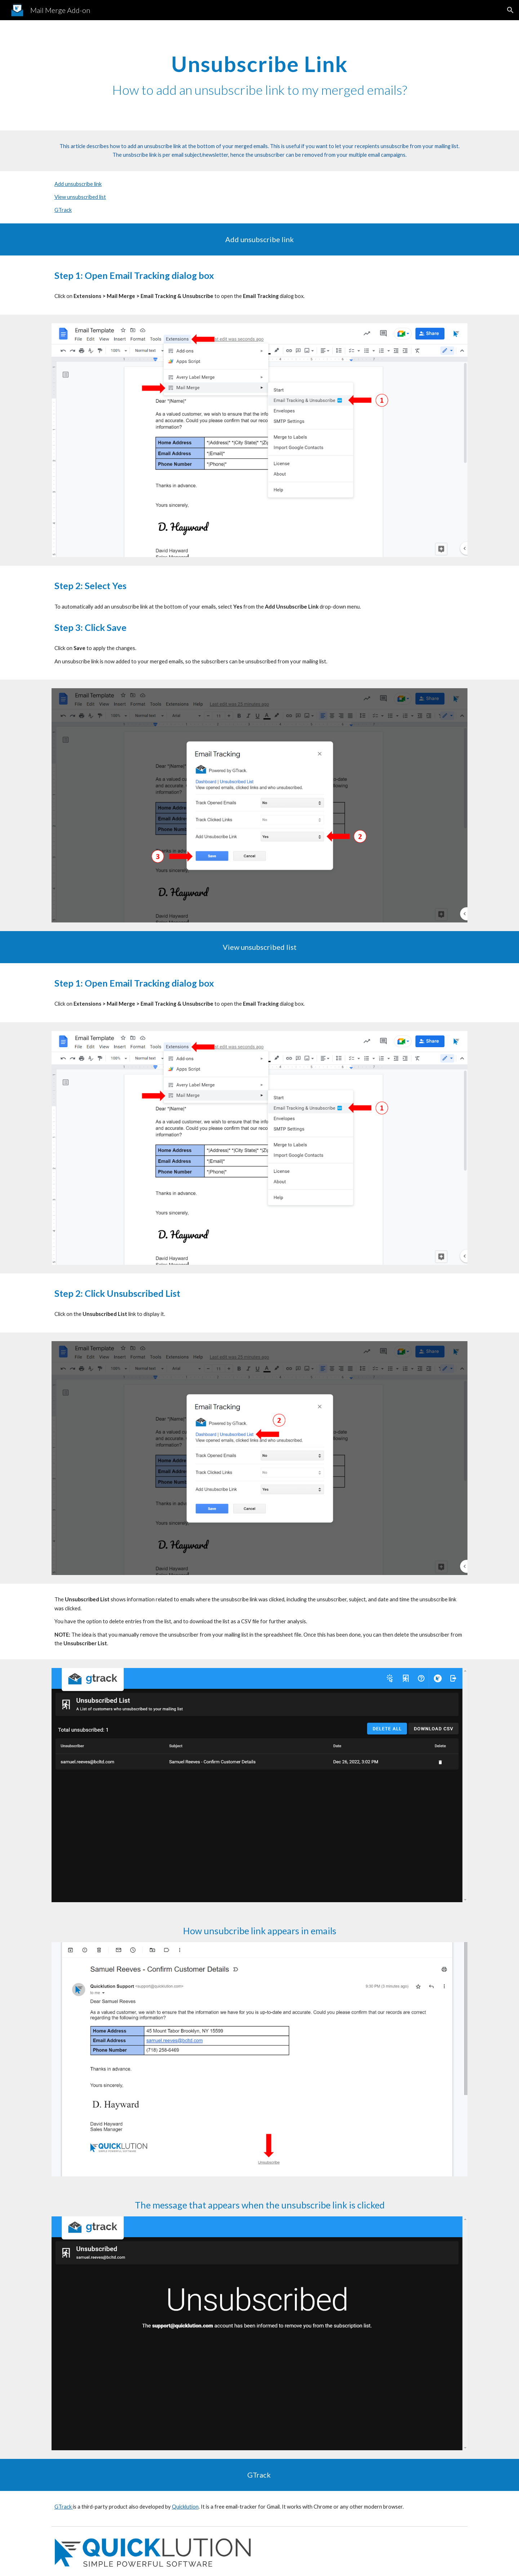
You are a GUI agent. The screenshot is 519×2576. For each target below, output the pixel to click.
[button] (510, 10)
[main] (259, 75)
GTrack (63, 210)
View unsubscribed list (80, 197)
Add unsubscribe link (78, 184)
